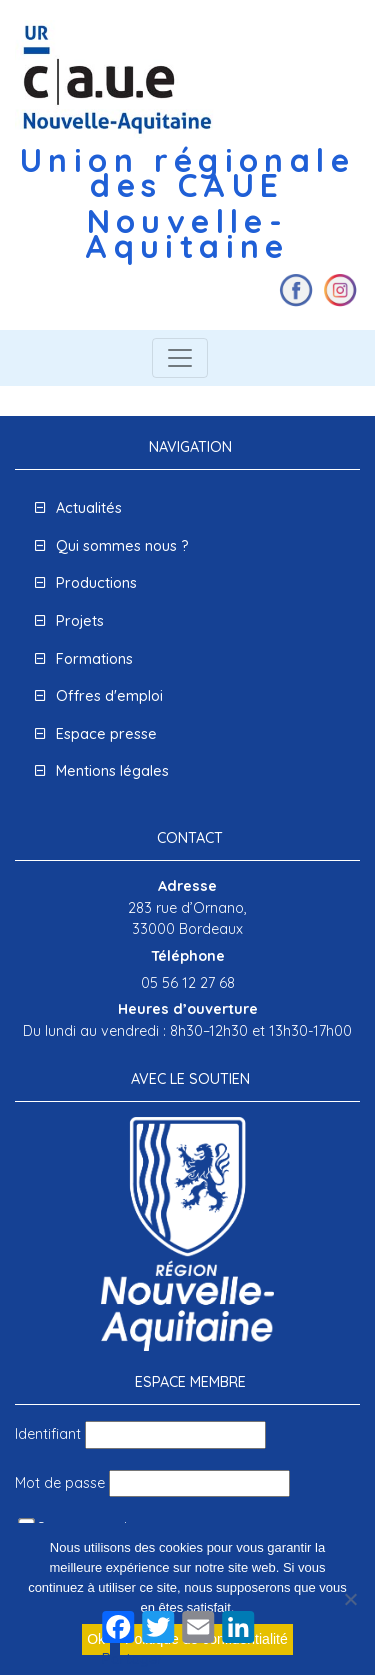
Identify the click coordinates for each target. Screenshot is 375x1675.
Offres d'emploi (109, 696)
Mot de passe (60, 1483)
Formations (94, 659)
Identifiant (48, 1434)
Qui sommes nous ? (122, 546)
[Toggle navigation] (180, 358)
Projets (80, 621)
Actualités (89, 508)
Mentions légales (112, 771)
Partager (133, 1659)
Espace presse (106, 734)
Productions (96, 583)
